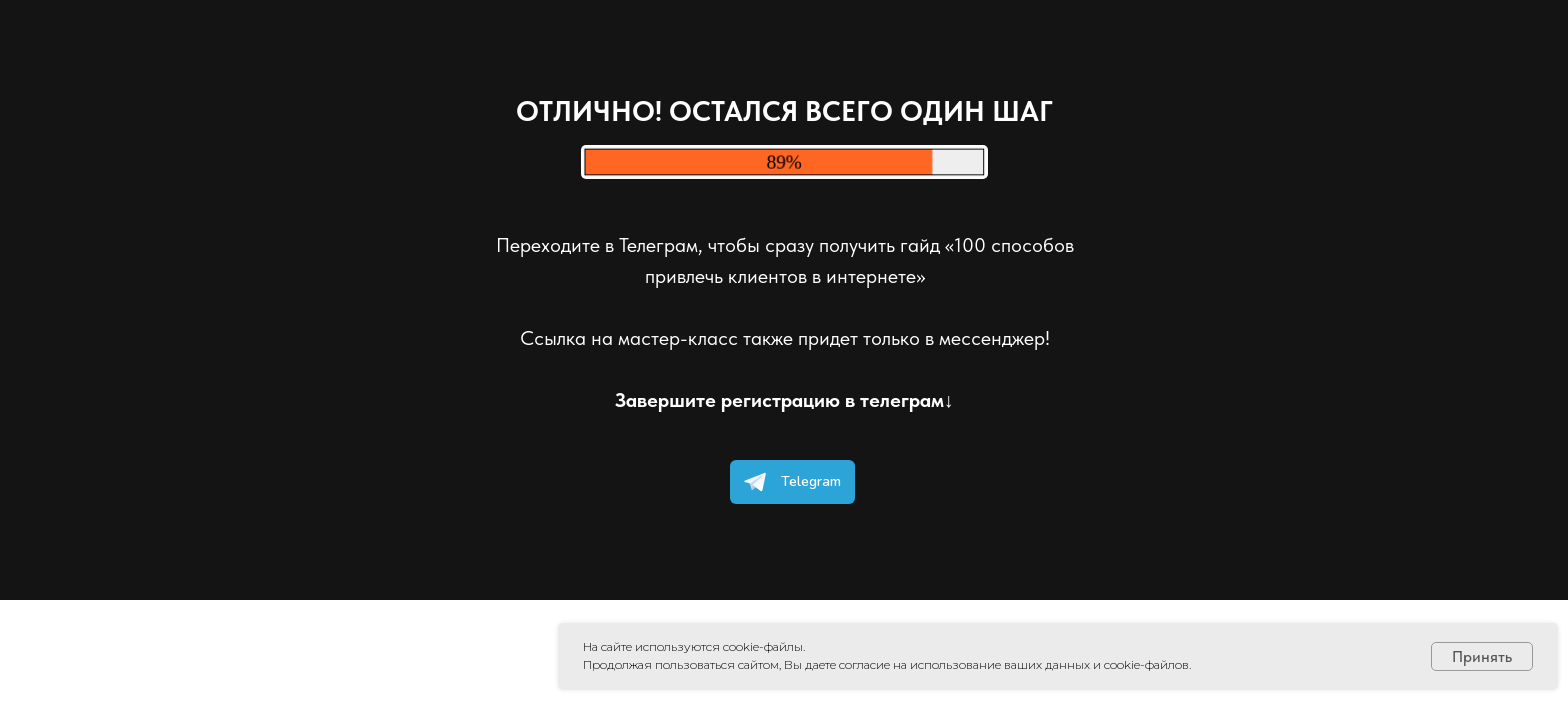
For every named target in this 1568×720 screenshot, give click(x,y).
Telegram (788, 482)
